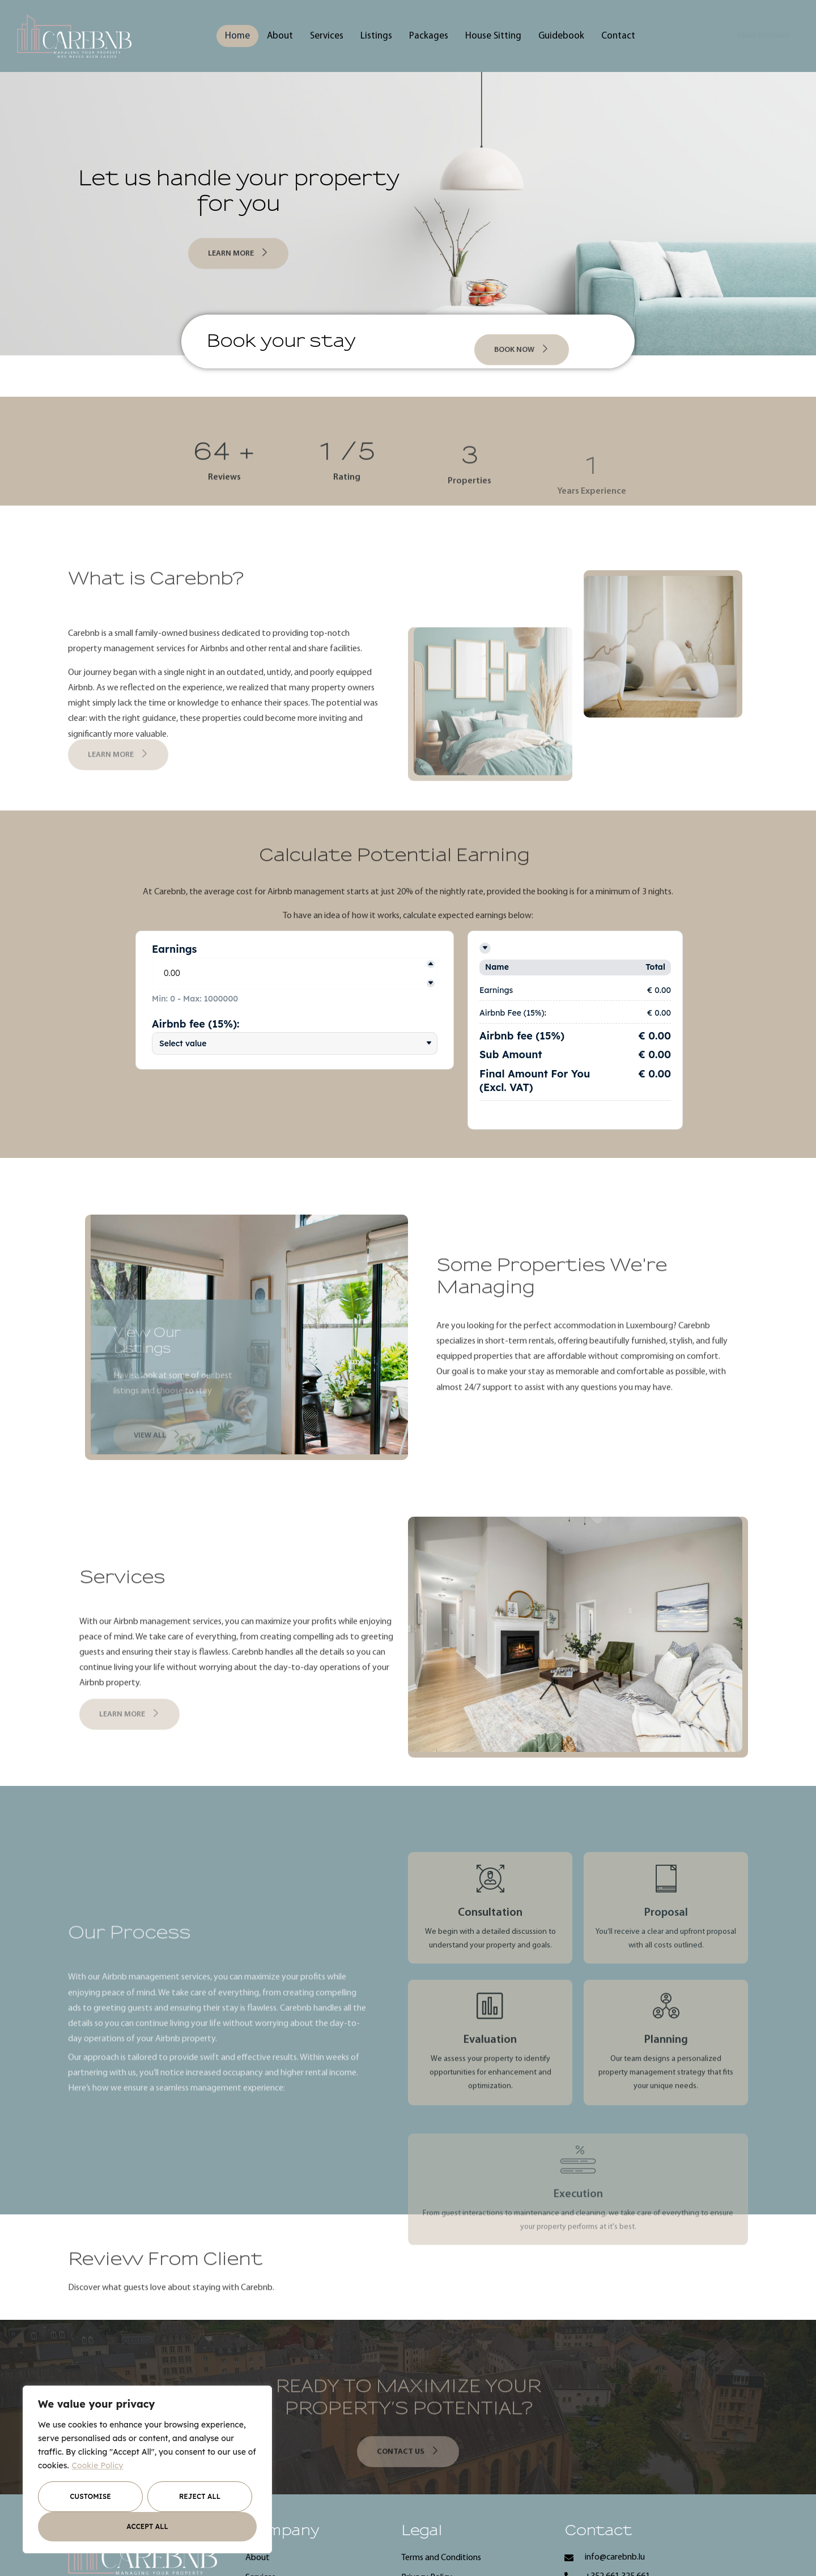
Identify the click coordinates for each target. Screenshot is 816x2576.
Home (237, 36)
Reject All (199, 2496)
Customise (90, 2496)
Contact (618, 36)
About (280, 36)
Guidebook (561, 36)
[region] (147, 2469)
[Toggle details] (485, 948)
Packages (428, 36)
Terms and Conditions (441, 2557)
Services (326, 36)
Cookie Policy (98, 2465)
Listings (376, 36)
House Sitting (493, 36)
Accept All (147, 2526)
